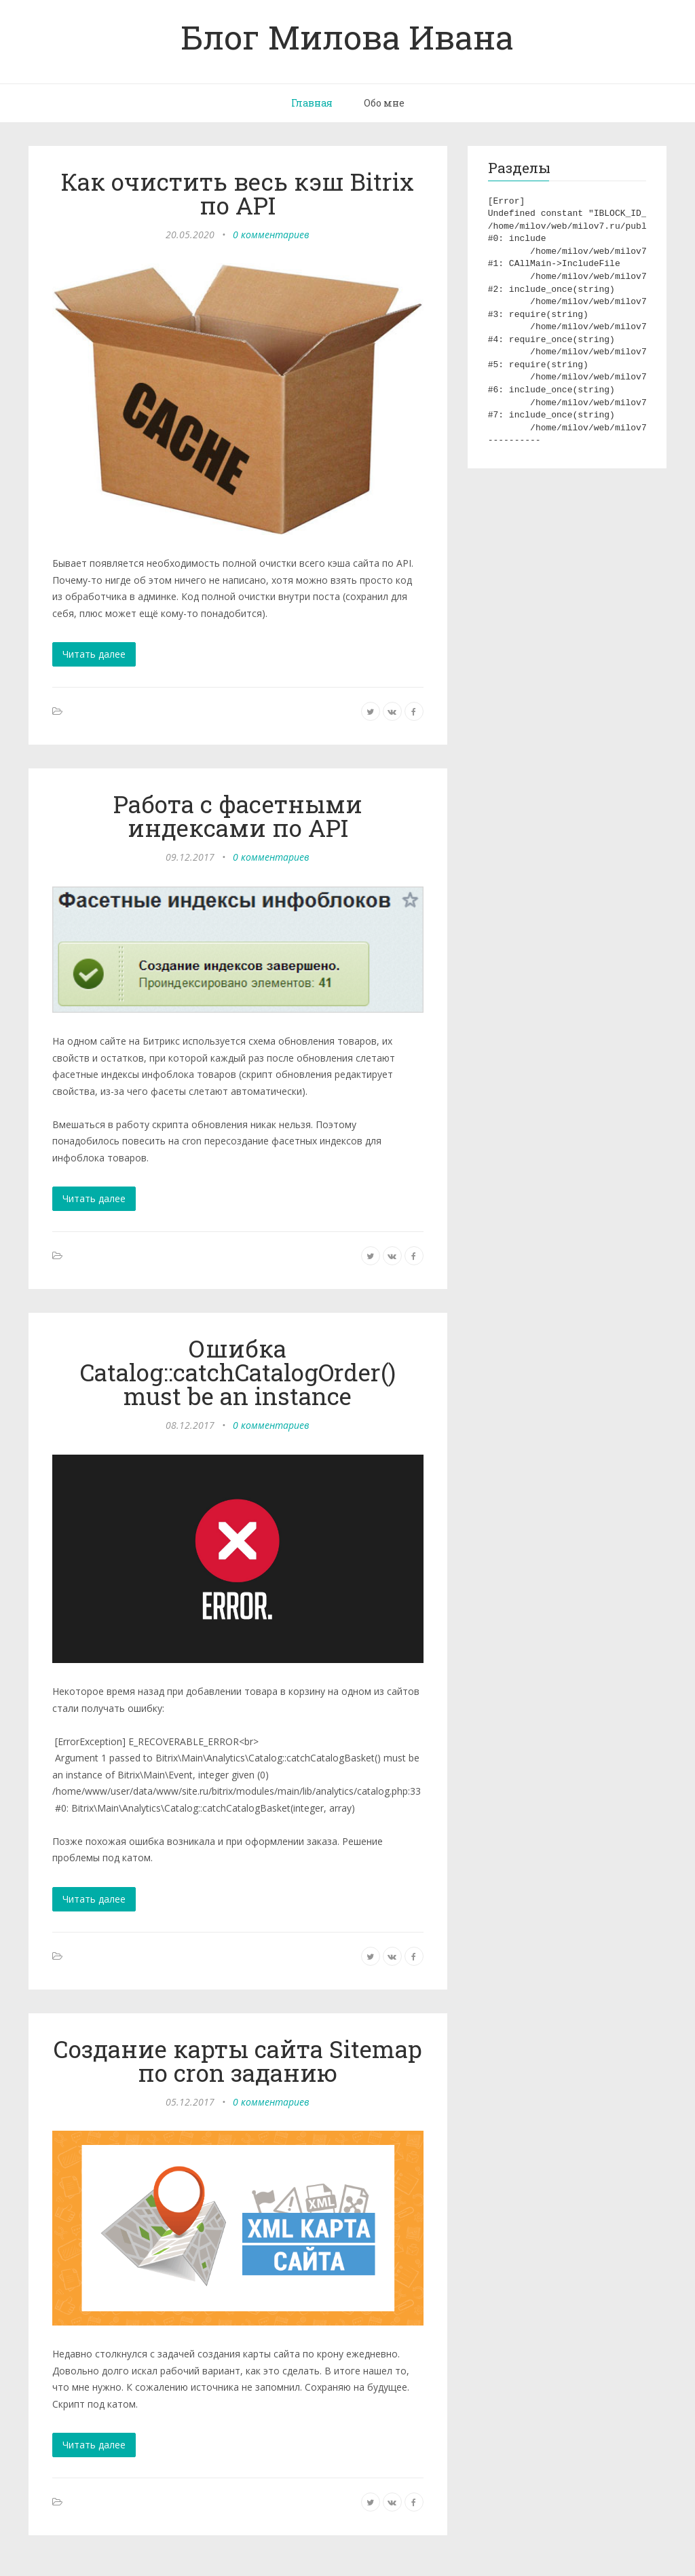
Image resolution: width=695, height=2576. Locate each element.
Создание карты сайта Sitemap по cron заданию (238, 2060)
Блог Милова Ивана (347, 36)
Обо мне (384, 102)
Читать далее (94, 654)
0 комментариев (271, 234)
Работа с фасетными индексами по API (237, 815)
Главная (312, 102)
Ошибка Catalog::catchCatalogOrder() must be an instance (238, 1371)
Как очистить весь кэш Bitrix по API (237, 193)
